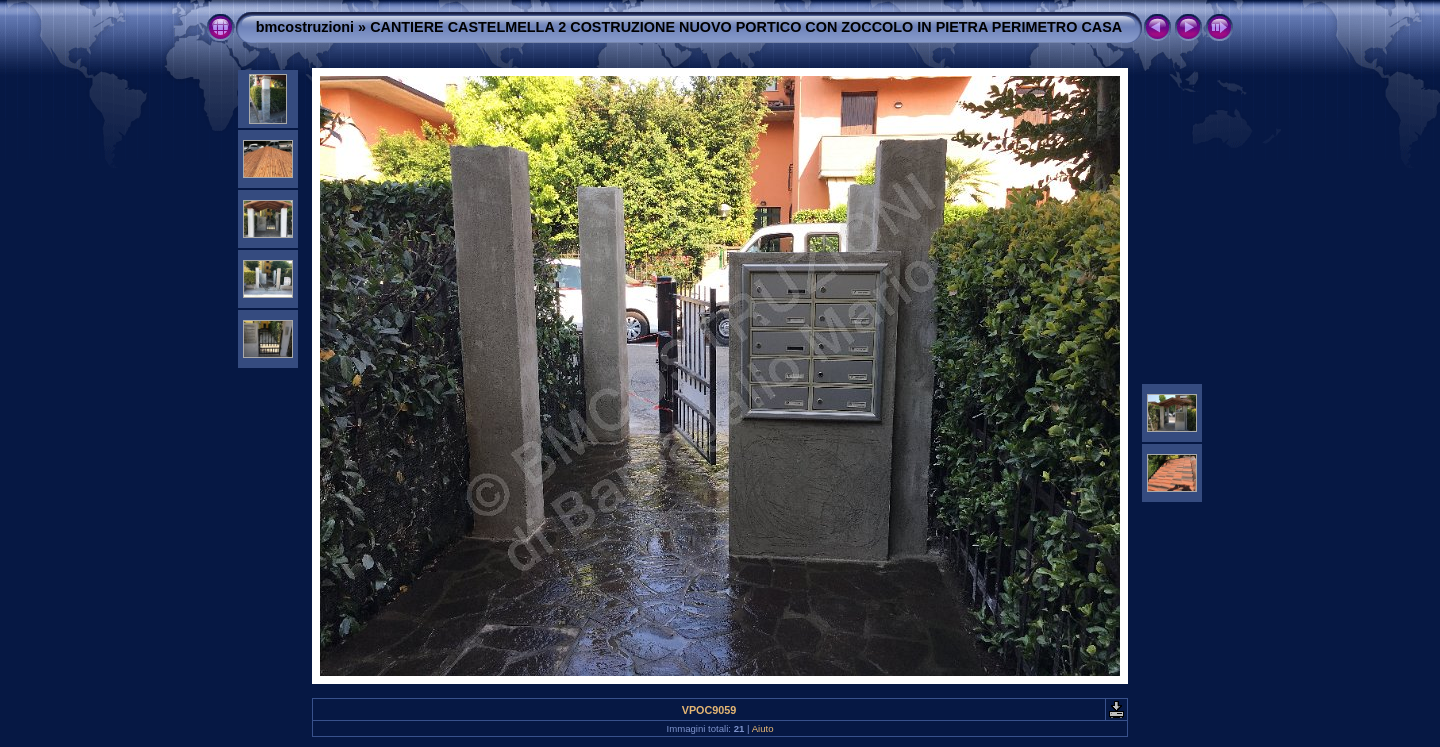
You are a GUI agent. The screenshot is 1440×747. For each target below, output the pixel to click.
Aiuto (763, 728)
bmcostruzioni (305, 27)
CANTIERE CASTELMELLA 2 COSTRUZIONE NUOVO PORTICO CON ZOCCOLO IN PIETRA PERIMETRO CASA (746, 27)
